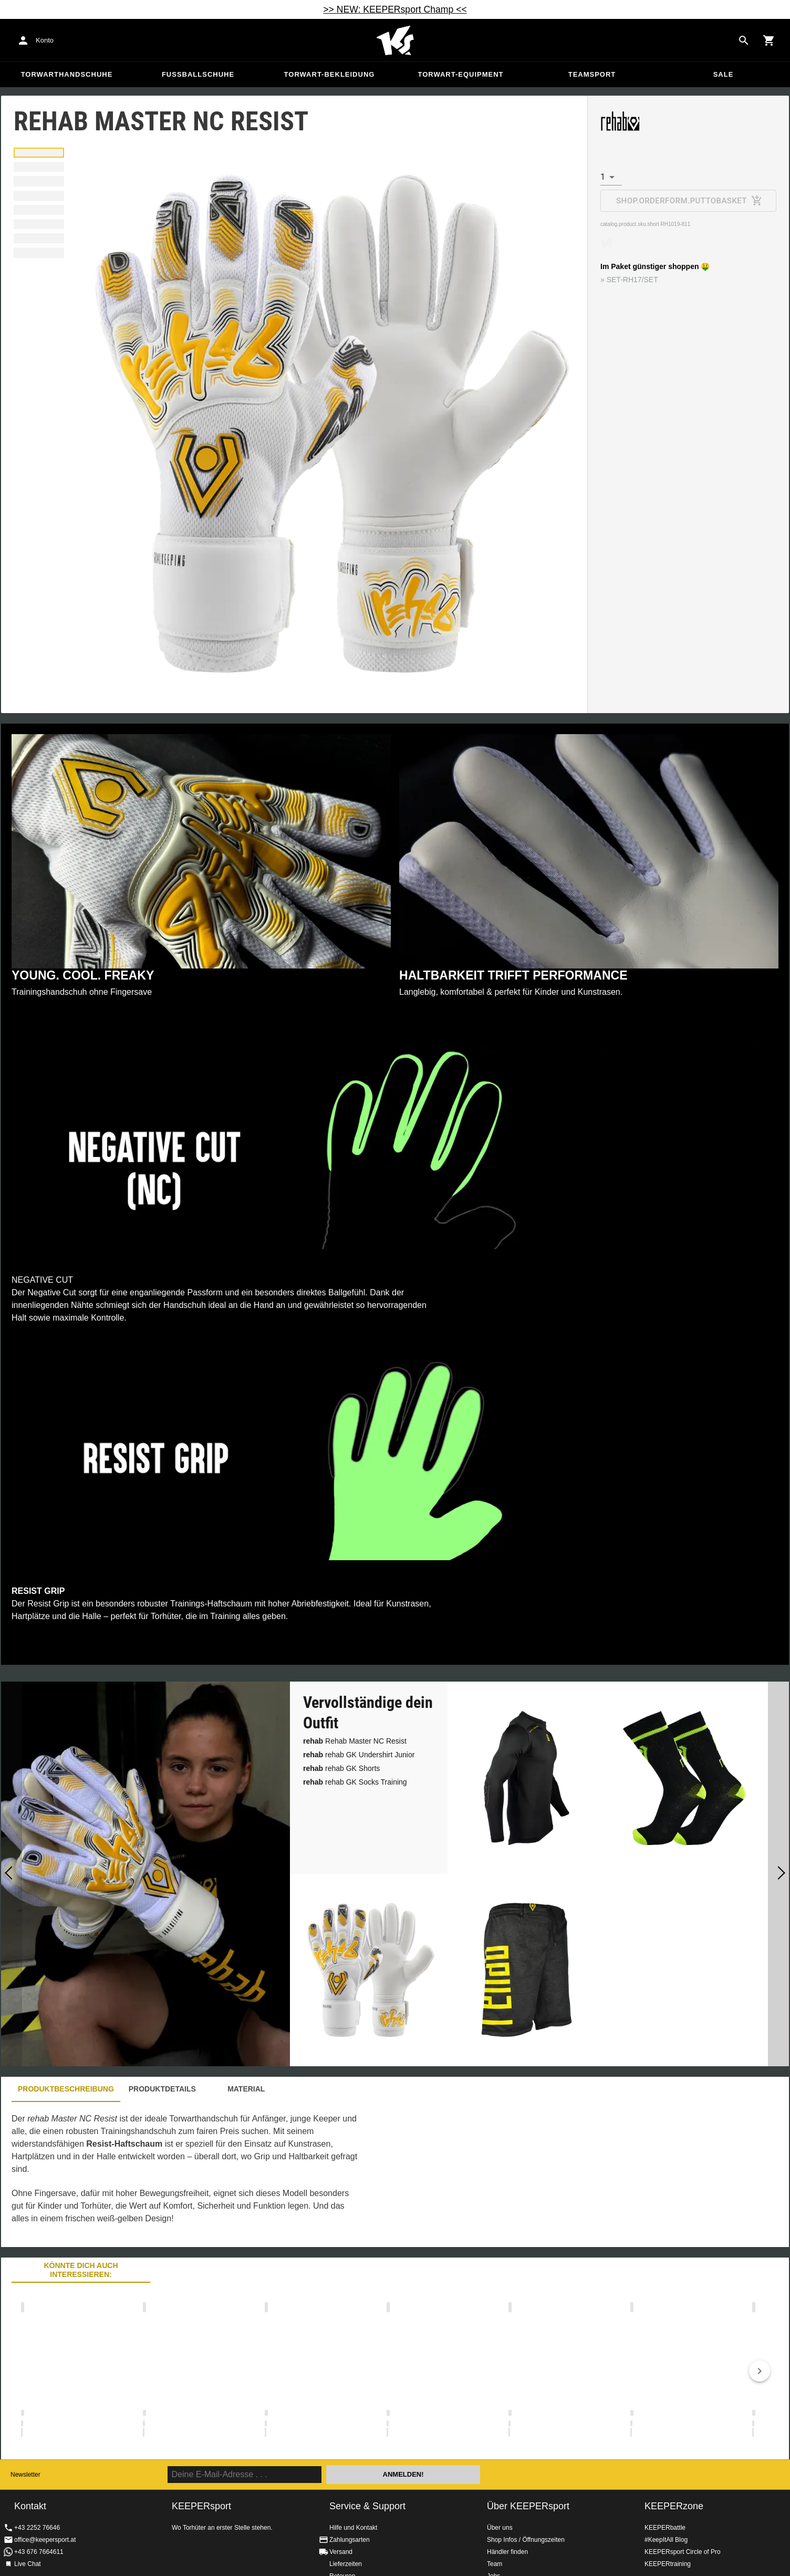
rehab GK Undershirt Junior (358, 1754)
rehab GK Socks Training (355, 1782)
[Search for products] (743, 40)
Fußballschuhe (198, 74)
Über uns (500, 2527)
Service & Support (367, 2506)
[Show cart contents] (768, 40)
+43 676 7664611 (39, 2552)
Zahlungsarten (349, 2539)
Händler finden (507, 2552)
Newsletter (25, 2474)
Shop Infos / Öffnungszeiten (526, 2539)
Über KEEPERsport (528, 2506)
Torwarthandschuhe (67, 74)
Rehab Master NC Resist (355, 1741)
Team (494, 2564)
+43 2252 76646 (37, 2527)
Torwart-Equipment (460, 74)
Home (395, 40)
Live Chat (27, 2564)
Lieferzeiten (345, 2564)
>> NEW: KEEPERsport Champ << (394, 9)
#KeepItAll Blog (666, 2539)
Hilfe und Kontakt (353, 2527)
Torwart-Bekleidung (329, 74)
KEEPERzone (674, 2506)
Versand (340, 2552)
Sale (723, 74)
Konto (45, 40)
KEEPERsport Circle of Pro (683, 2552)
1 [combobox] (602, 177)
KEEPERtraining (668, 2564)
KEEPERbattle (665, 2527)
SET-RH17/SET (632, 279)
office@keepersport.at (45, 2539)
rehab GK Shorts (341, 1768)
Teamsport (592, 74)
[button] (39, 153)
